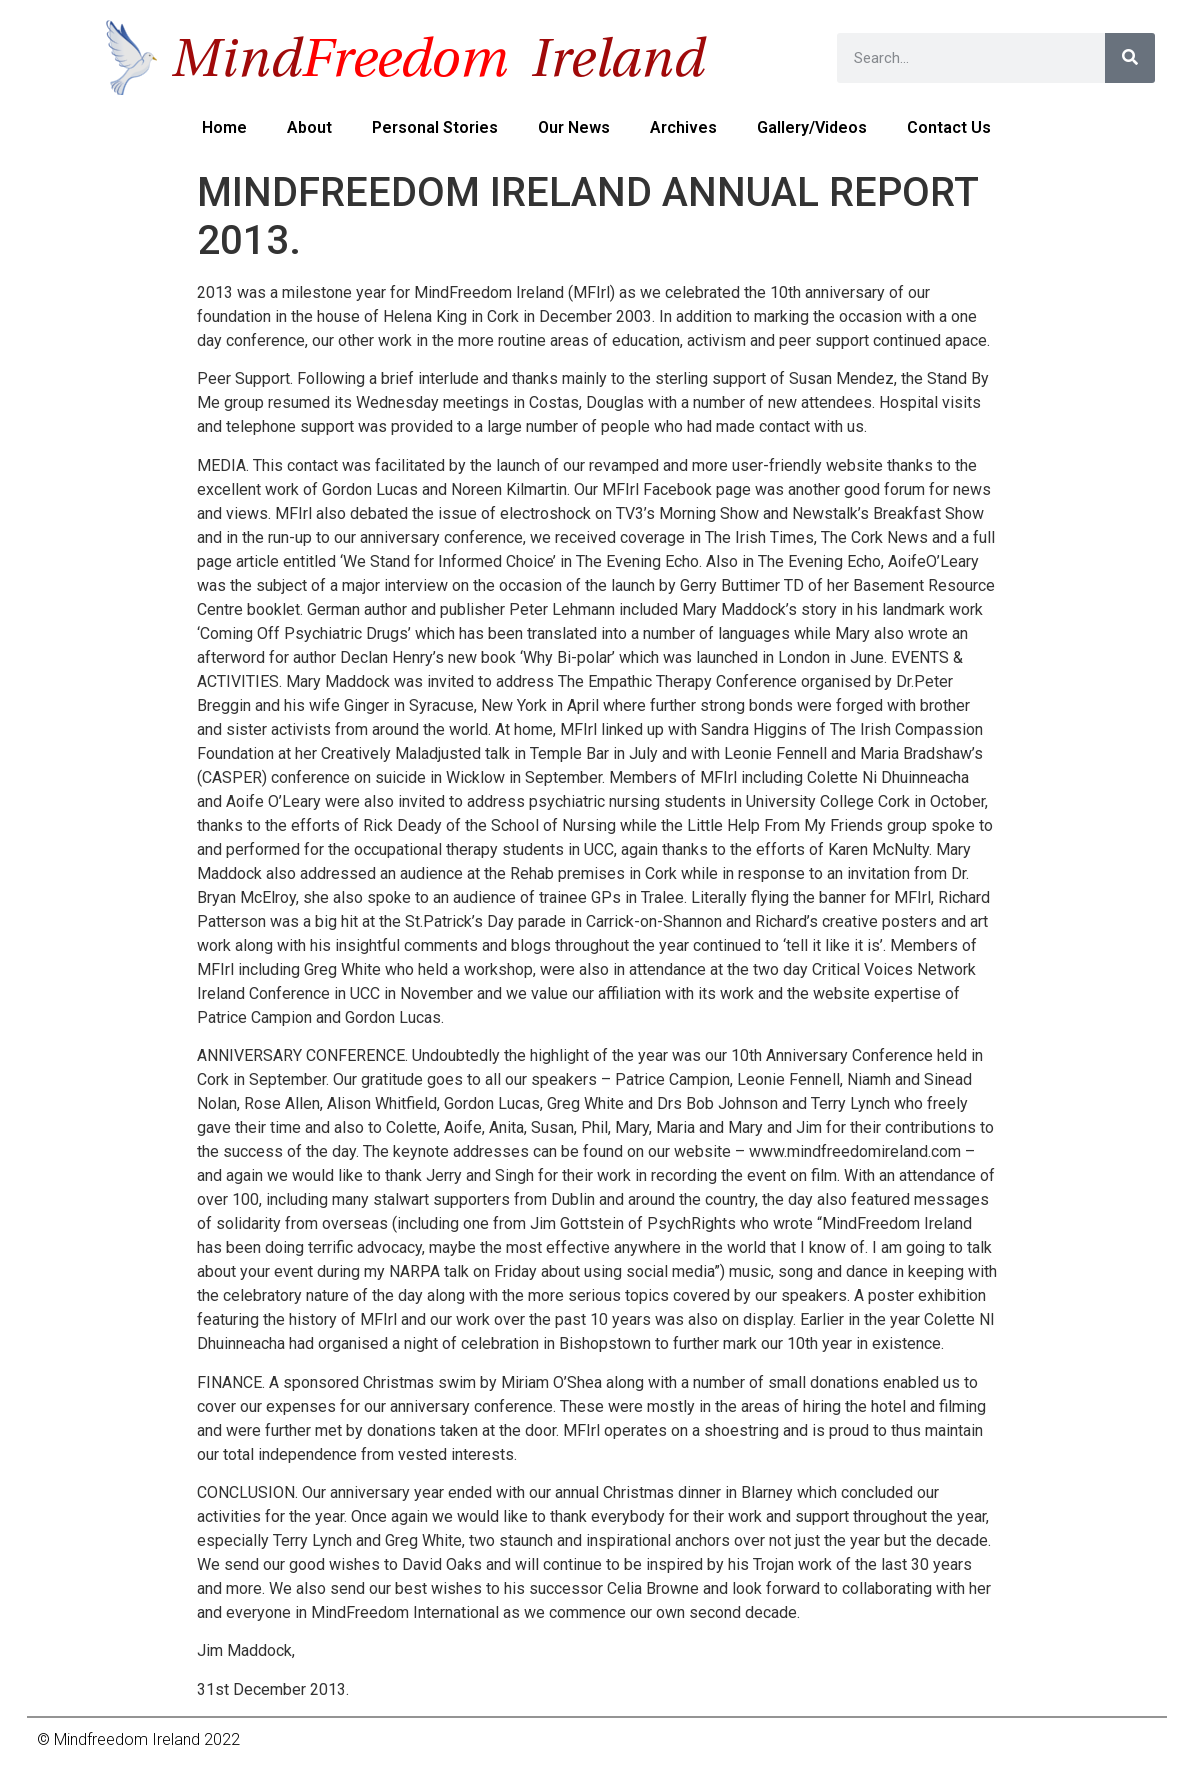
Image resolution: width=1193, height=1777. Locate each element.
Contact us (949, 127)
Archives (683, 127)
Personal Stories (435, 127)
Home (224, 127)
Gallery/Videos (812, 127)
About (309, 127)
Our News (574, 127)
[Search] (1130, 58)
